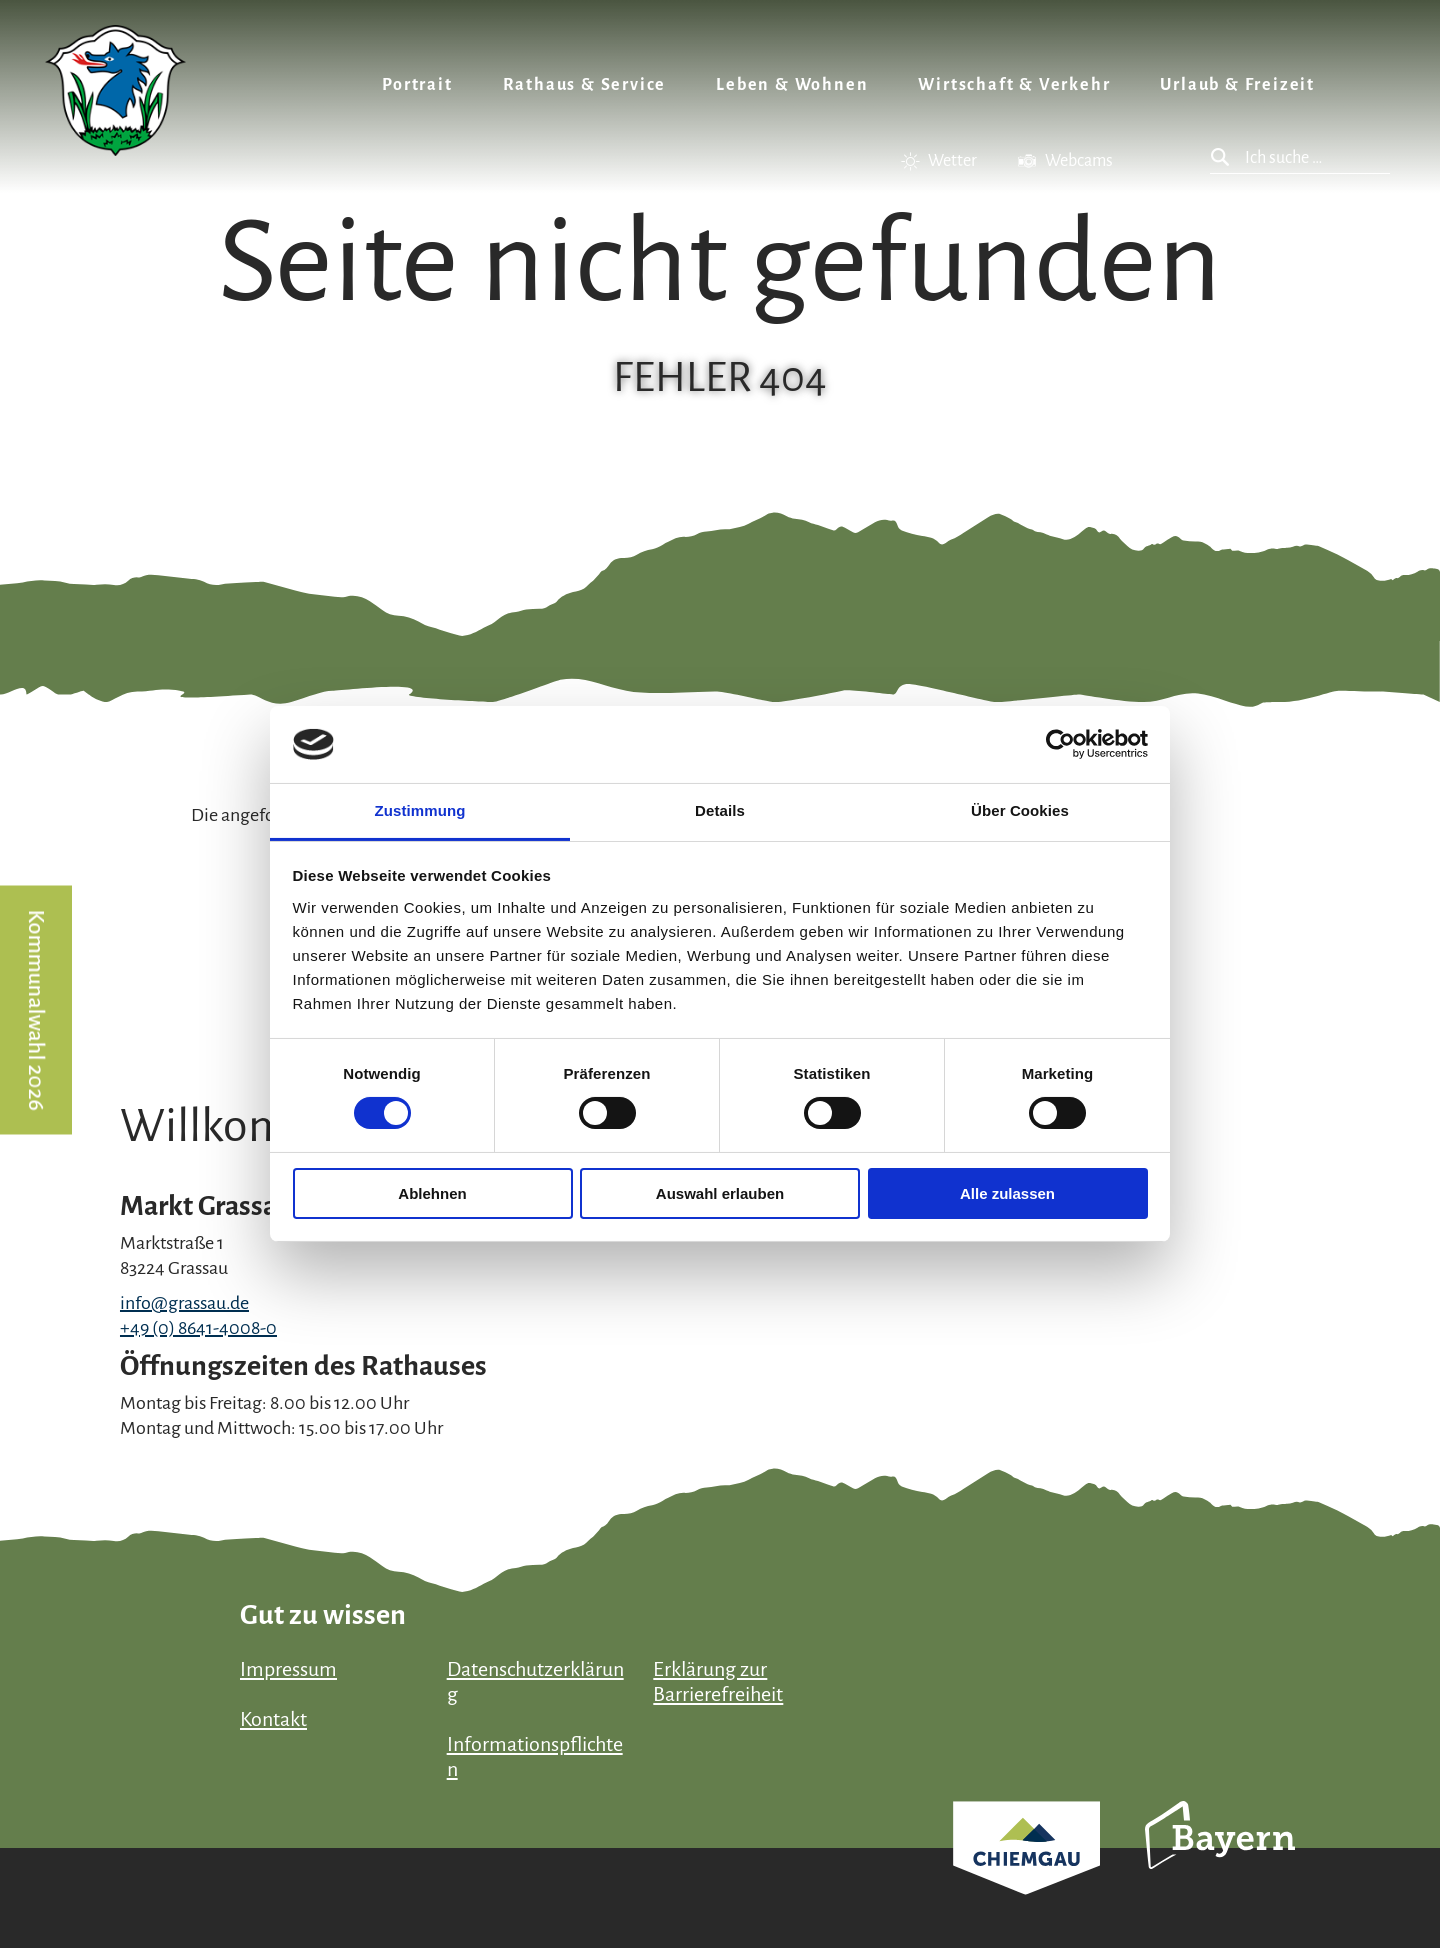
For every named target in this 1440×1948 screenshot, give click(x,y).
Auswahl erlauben (720, 1193)
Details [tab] (720, 810)
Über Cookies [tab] (1020, 810)
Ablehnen (432, 1193)
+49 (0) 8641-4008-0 (198, 1328)
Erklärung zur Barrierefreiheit (718, 1681)
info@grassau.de (184, 1303)
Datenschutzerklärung (535, 1681)
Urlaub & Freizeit (1237, 85)
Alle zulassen (1007, 1193)
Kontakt (273, 1719)
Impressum (288, 1669)
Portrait (417, 85)
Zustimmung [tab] (420, 810)
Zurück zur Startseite (115, 90)
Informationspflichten (535, 1756)
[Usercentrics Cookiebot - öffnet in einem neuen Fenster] (1060, 744)
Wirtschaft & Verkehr (1014, 85)
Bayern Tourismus (1220, 1862)
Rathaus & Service (585, 85)
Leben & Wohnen (792, 85)
